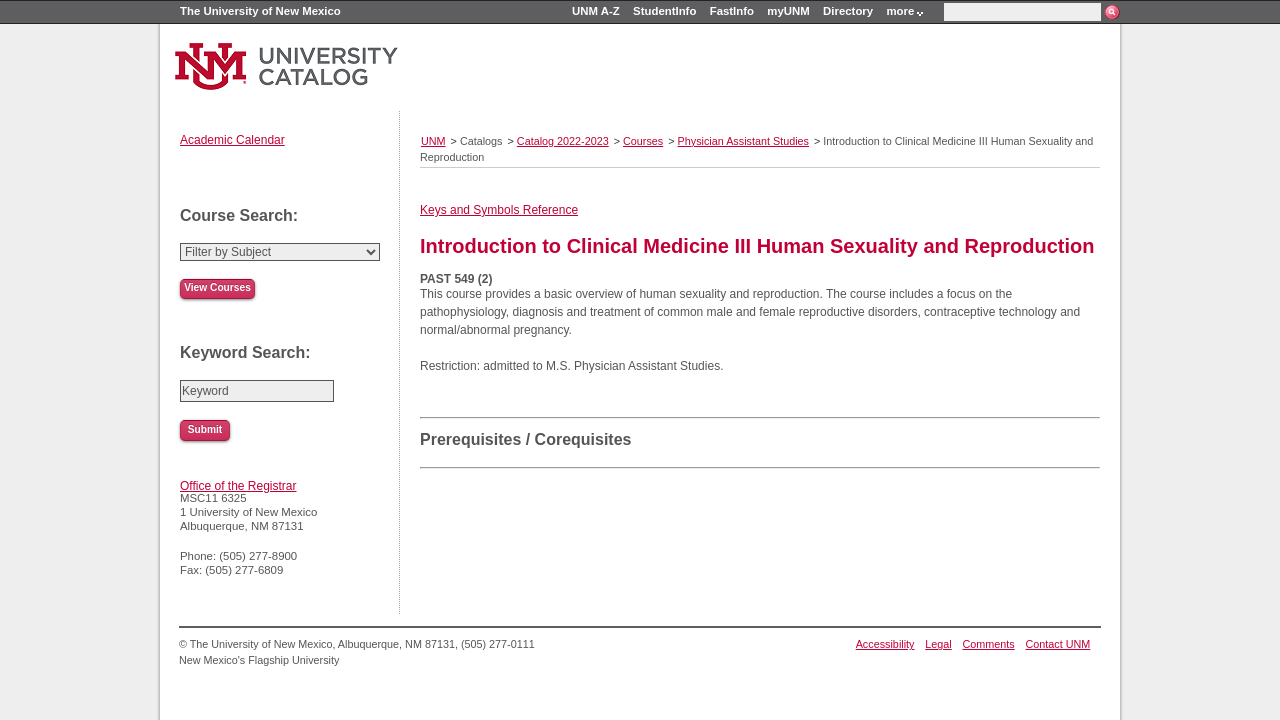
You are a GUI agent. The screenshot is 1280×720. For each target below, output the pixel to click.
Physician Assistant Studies (743, 141)
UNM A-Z (596, 11)
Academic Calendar (232, 140)
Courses (643, 141)
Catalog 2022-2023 (563, 141)
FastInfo (732, 11)
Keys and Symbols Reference (499, 210)
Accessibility (885, 644)
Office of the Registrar (238, 486)
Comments (989, 644)
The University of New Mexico (260, 11)
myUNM (788, 11)
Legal (938, 644)
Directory (848, 11)
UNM (433, 141)
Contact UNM (1058, 644)
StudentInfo (664, 11)
